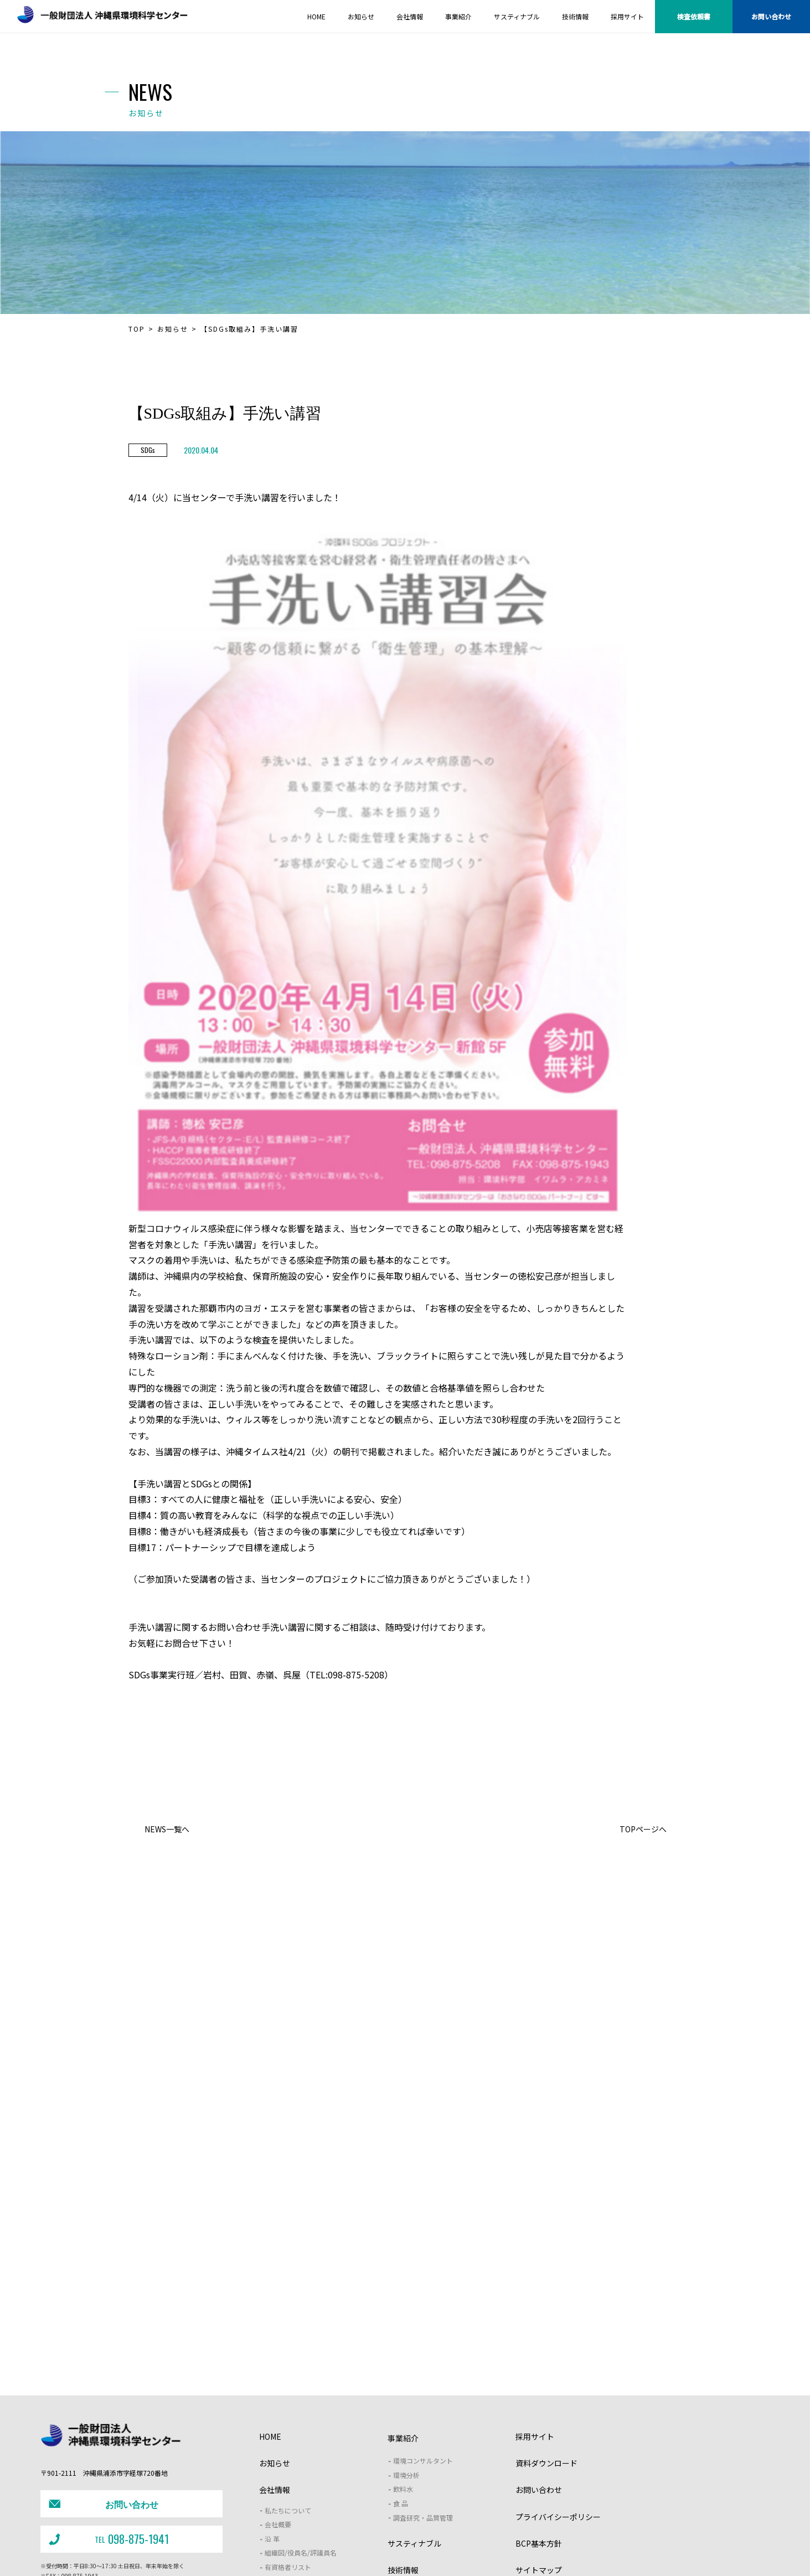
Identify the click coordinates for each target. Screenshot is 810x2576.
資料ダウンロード (546, 2343)
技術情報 (403, 2450)
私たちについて (288, 2390)
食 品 (400, 2383)
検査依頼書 (693, 16)
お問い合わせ (771, 16)
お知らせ (172, 328)
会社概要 (278, 2404)
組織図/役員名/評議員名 (301, 2433)
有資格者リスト (288, 2447)
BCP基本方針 (538, 2423)
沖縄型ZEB (576, 2528)
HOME (270, 2316)
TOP (136, 328)
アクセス (278, 2461)
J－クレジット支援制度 (311, 2528)
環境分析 (406, 2355)
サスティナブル (414, 2423)
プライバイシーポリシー (558, 2397)
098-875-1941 (107, 2411)
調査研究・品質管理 (423, 2398)
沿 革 (272, 2419)
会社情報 (274, 2370)
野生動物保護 (448, 2528)
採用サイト (534, 2316)
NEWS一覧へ (167, 1829)
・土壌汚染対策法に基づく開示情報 (303, 2550)
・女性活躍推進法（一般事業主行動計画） (413, 2550)
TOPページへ (643, 1829)
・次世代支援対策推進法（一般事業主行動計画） (540, 2550)
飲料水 (403, 2369)
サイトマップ (538, 2450)
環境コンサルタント (423, 2341)
